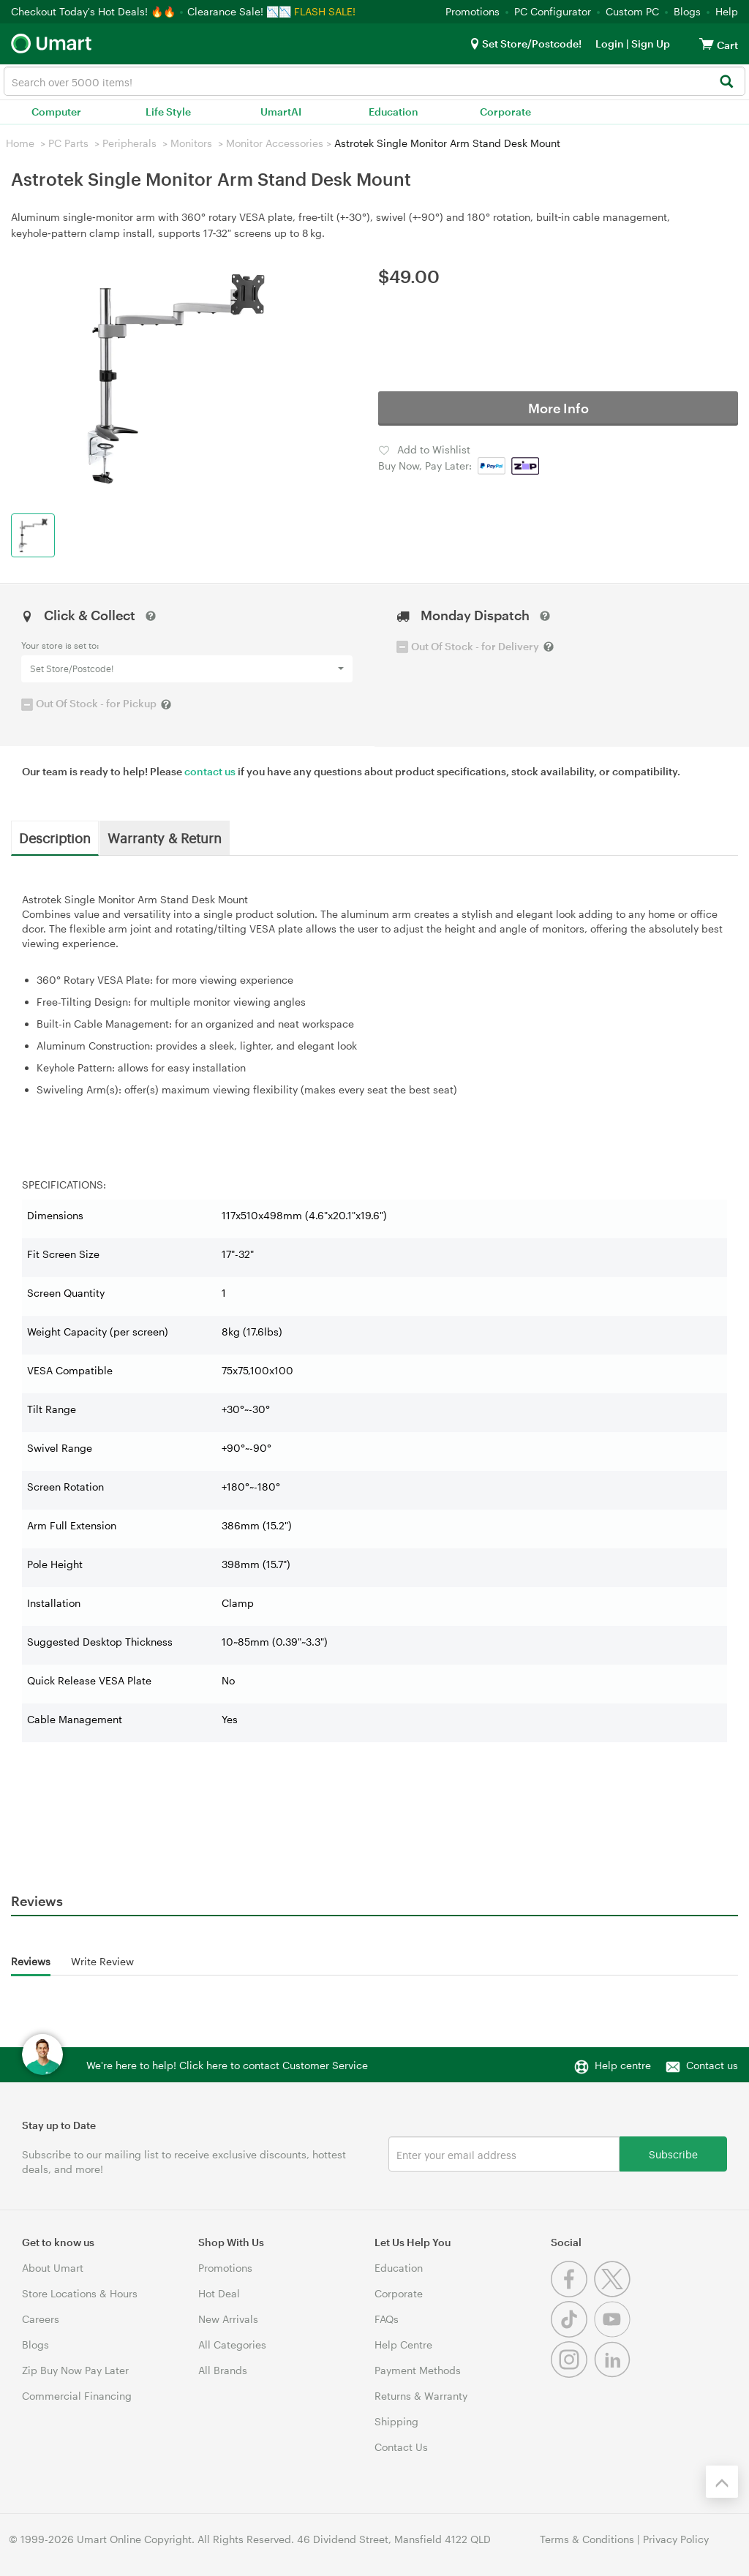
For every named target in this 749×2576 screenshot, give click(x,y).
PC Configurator (552, 11)
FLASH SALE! (324, 11)
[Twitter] (614, 2293)
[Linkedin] (614, 2374)
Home (20, 143)
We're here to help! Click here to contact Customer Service (227, 2065)
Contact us (712, 2065)
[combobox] (374, 81)
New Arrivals (228, 2319)
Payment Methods (417, 2370)
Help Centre (403, 2344)
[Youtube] (614, 2333)
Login (609, 43)
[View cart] (706, 43)
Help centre (623, 2065)
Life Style (168, 111)
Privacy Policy (676, 2539)
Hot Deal (219, 2293)
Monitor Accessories (274, 143)
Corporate (505, 111)
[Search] (725, 82)
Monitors (191, 143)
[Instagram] (572, 2374)
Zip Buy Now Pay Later (75, 2370)
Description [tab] (55, 837)
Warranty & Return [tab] (165, 837)
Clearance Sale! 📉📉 (239, 11)
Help (726, 11)
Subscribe (673, 2154)
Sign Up (649, 43)
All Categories (232, 2344)
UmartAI (280, 111)
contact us (210, 771)
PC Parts (68, 143)
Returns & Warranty (420, 2395)
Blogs (687, 11)
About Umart (52, 2267)
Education (393, 111)
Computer (56, 111)
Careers (40, 2319)
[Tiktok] (572, 2333)
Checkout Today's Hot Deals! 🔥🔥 (94, 11)
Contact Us (401, 2447)
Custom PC (632, 11)
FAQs (386, 2319)
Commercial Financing (77, 2395)
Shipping (396, 2421)
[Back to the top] (722, 2482)
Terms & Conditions (587, 2539)
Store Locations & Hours (80, 2293)
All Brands (222, 2370)
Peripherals (129, 143)
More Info (558, 408)
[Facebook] (572, 2293)
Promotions (472, 11)
